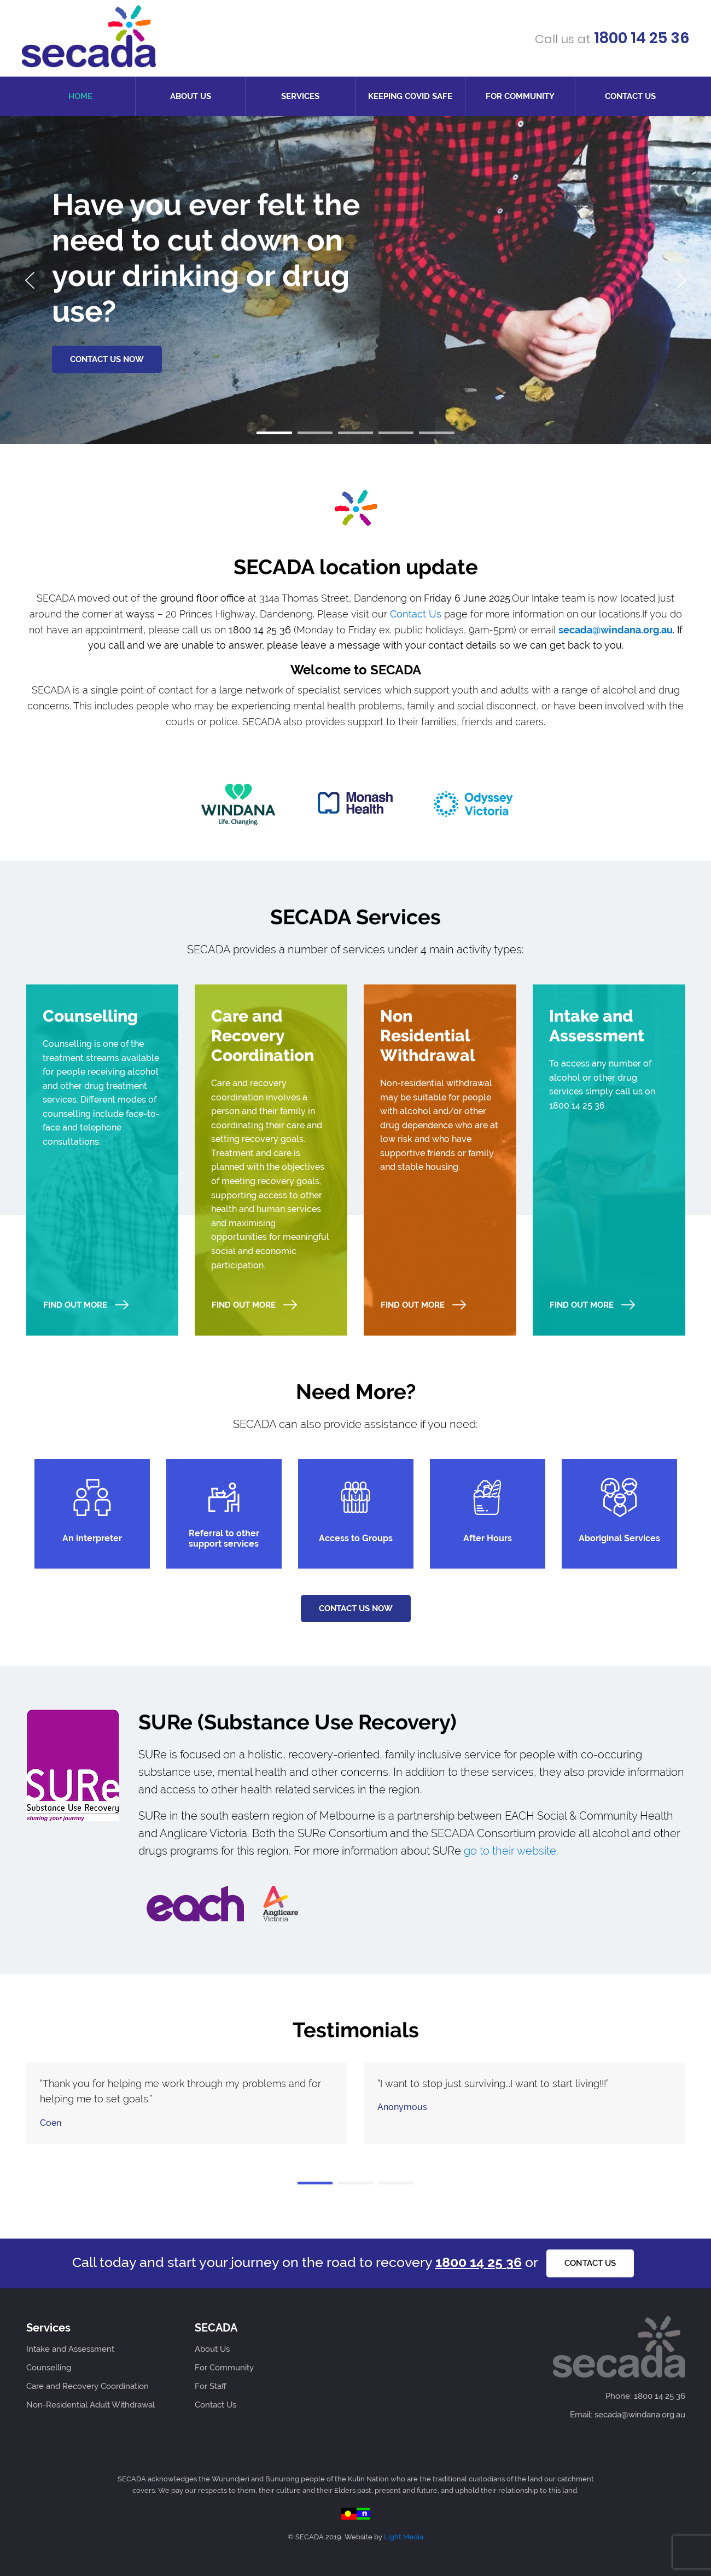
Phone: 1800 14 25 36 (645, 2396)
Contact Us (630, 96)
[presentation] (30, 280)
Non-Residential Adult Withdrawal (90, 2405)
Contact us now (356, 1608)
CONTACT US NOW (107, 359)
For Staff (210, 2386)
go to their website (510, 1850)
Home (80, 96)
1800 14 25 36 (641, 38)
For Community (520, 96)
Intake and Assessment (70, 2349)
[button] (274, 433)
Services (300, 96)
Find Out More (86, 1305)
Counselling (48, 2368)
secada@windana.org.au (615, 630)
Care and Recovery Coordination (87, 2386)
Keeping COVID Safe (410, 96)
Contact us (590, 2263)
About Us (190, 96)
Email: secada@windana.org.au (627, 2415)
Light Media (403, 2537)
